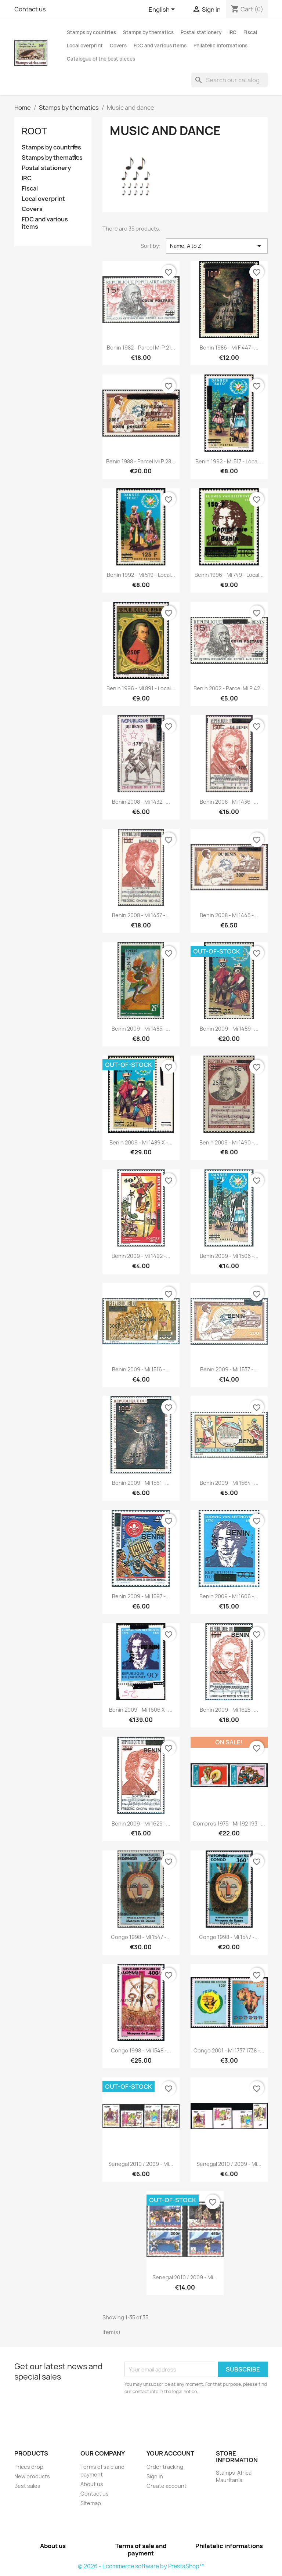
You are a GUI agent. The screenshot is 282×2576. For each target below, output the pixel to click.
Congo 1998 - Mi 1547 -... (141, 1936)
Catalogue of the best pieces (101, 58)
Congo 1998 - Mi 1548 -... (141, 2050)
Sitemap (90, 2503)
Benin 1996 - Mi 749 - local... (229, 574)
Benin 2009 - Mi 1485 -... (141, 1028)
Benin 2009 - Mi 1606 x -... (141, 1709)
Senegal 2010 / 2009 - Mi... (140, 2163)
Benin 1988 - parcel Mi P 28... (141, 461)
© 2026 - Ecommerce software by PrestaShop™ (141, 2566)
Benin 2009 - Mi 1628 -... (229, 1709)
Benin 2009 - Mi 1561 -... (141, 1482)
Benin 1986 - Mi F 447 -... (229, 347)
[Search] (229, 80)
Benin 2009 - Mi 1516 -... (141, 1369)
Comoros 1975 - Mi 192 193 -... (229, 1823)
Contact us (30, 9)
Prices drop (28, 2466)
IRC (232, 32)
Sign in (155, 2476)
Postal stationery (201, 32)
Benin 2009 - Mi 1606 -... (228, 1596)
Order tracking (165, 2466)
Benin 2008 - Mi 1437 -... (141, 915)
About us (91, 2484)
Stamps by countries (91, 32)
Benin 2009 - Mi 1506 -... (229, 1255)
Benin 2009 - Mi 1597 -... (141, 1596)
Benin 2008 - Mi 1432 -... (141, 801)
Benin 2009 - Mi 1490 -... (228, 1142)
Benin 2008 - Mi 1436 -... (229, 801)
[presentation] (186, 2415)
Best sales (27, 2485)
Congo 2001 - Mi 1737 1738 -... (229, 2050)
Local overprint (85, 45)
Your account (170, 2453)
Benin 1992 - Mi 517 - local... (229, 461)
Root (34, 131)
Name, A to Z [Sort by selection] (217, 246)
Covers (118, 45)
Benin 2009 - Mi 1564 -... (229, 1482)
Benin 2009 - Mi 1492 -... (141, 1255)
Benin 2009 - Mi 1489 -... (229, 1028)
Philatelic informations (220, 45)
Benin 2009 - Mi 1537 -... (229, 1369)
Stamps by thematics (148, 32)
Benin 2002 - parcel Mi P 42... (229, 688)
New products (32, 2476)
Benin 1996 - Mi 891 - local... (140, 688)
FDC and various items (160, 45)
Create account (167, 2485)
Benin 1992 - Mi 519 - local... (141, 574)
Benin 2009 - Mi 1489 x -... (141, 1142)
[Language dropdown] (163, 10)
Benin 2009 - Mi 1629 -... (141, 1823)
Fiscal (250, 32)
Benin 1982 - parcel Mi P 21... (141, 347)
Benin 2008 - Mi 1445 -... (229, 915)
